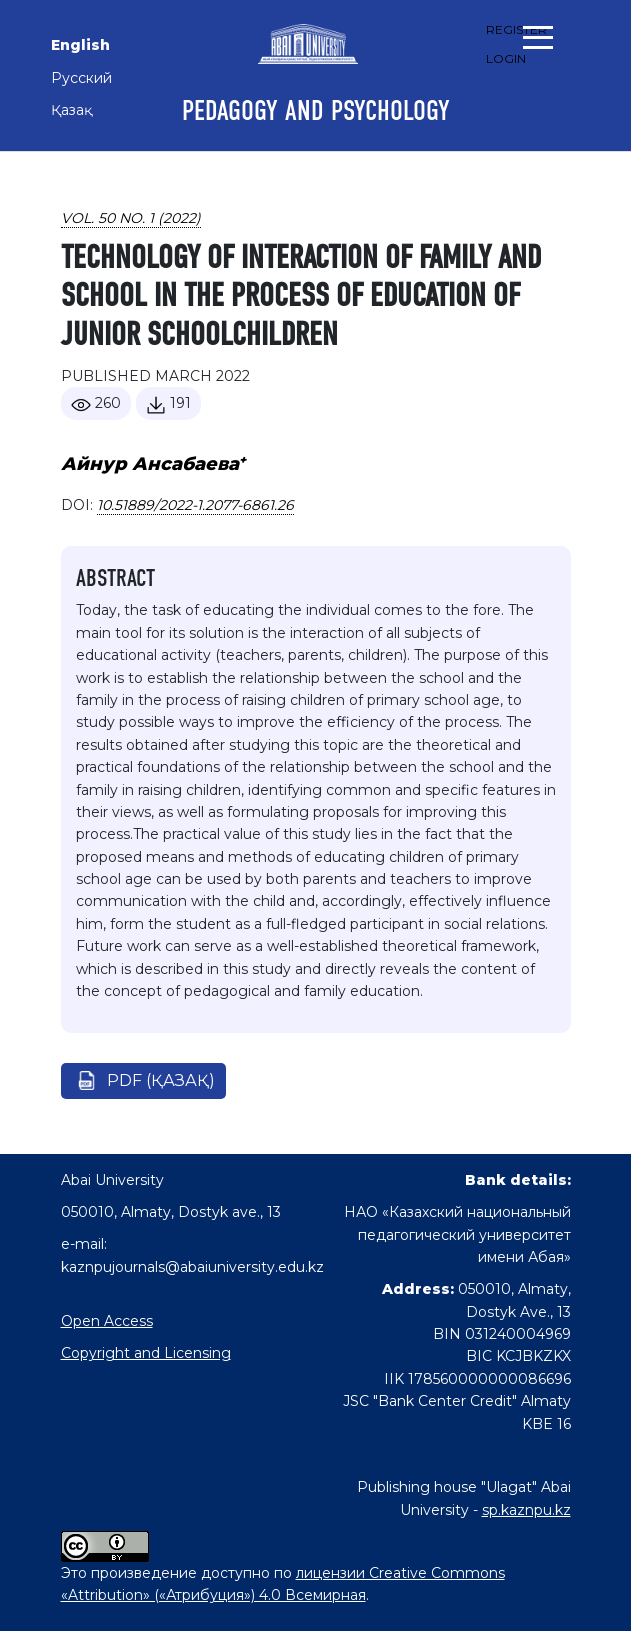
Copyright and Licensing (146, 1353)
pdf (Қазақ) (161, 1080)
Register (516, 29)
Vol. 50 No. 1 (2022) (131, 218)
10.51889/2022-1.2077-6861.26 (195, 505)
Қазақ (71, 110)
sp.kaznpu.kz (526, 1510)
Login (506, 58)
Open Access (107, 1321)
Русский (81, 78)
